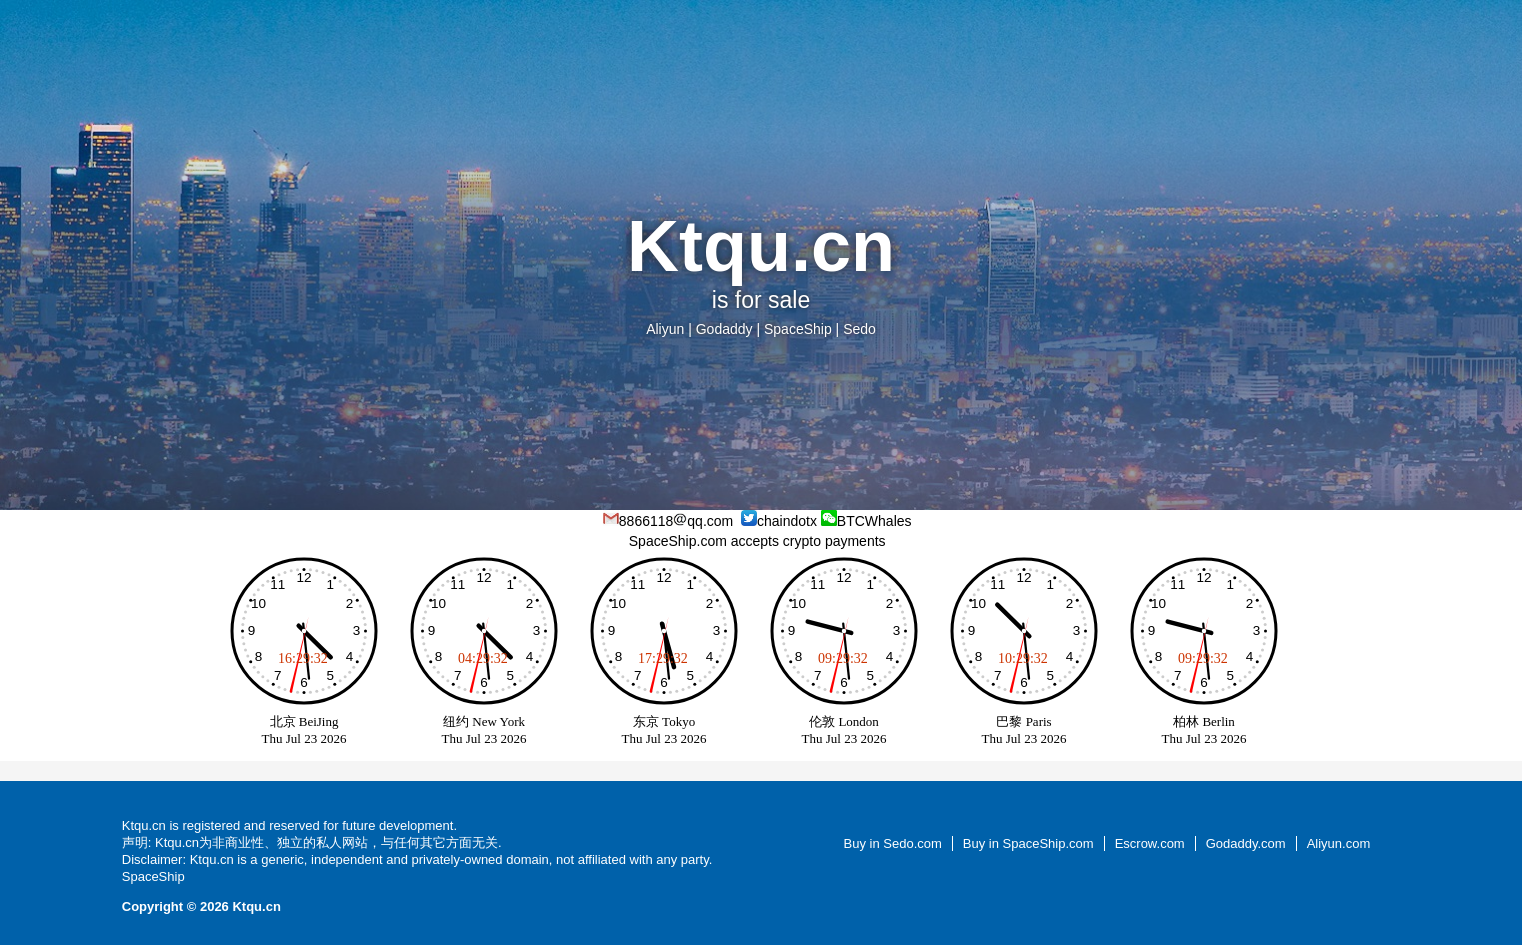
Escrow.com (1150, 843)
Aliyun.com (1339, 843)
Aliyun (665, 329)
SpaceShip (798, 329)
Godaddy (724, 329)
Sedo (859, 329)
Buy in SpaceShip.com (1028, 843)
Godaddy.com (1246, 843)
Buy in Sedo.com (893, 843)
